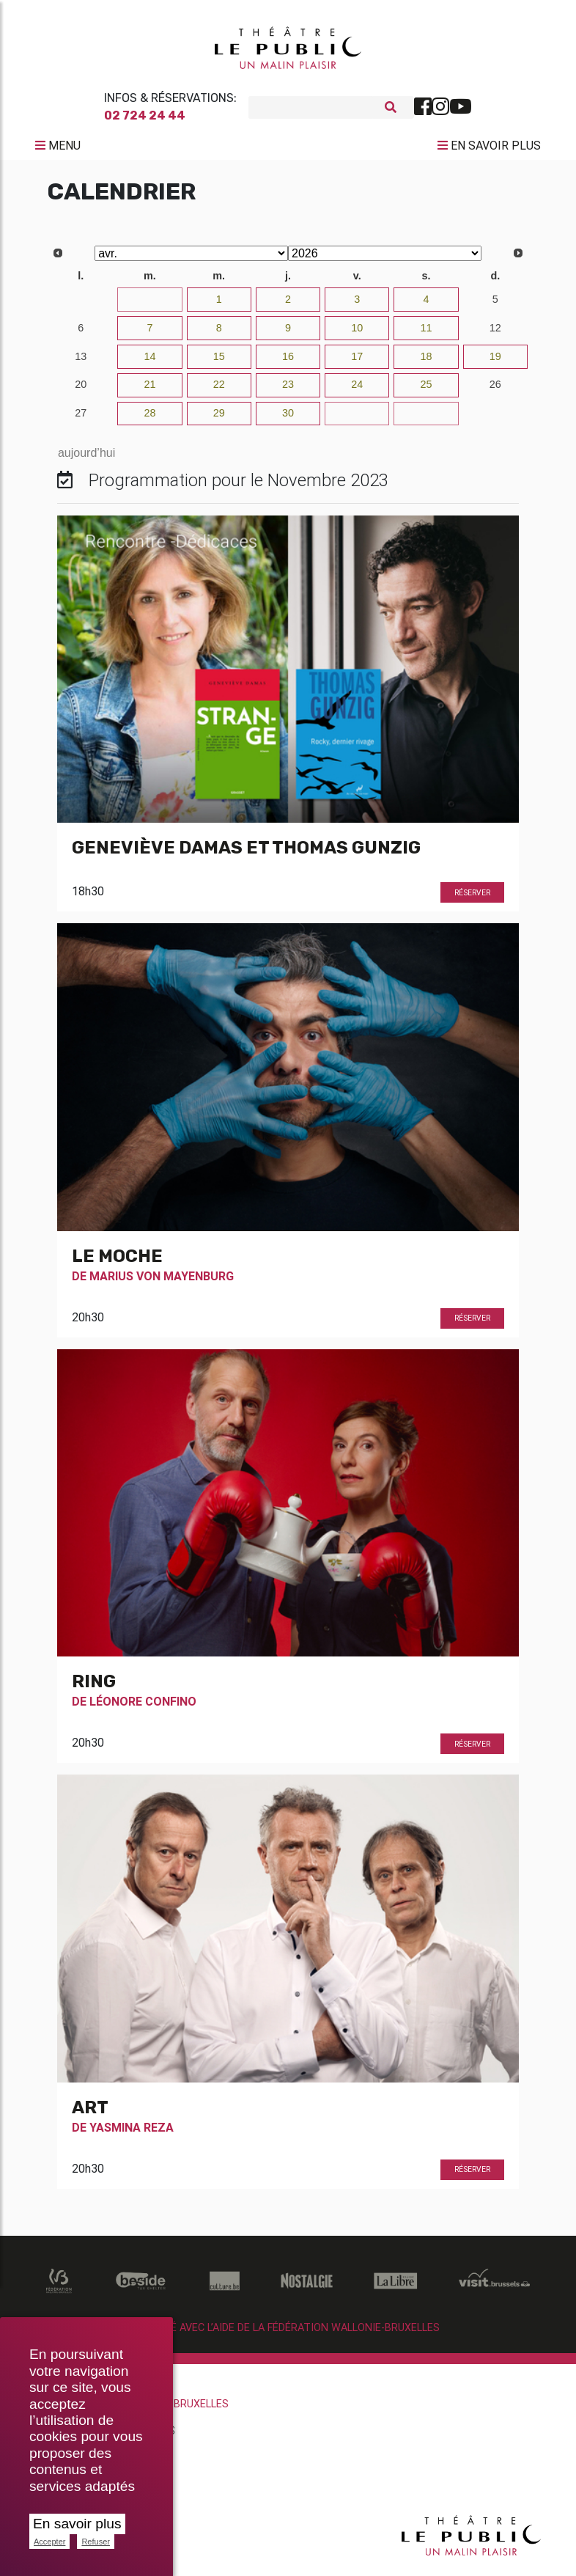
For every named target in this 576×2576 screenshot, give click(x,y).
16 (288, 362)
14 (149, 362)
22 (219, 390)
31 (149, 305)
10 (357, 334)
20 (80, 390)
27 (80, 419)
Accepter (49, 2541)
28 (149, 419)
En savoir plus (77, 2523)
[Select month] (191, 259)
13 (80, 362)
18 (426, 362)
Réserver (472, 898)
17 (357, 362)
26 (495, 390)
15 (219, 362)
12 (495, 334)
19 (495, 362)
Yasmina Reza (131, 2133)
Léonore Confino (142, 1707)
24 (357, 390)
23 (288, 390)
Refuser (95, 2541)
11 (426, 334)
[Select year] (384, 259)
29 (219, 419)
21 (149, 390)
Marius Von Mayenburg (161, 1281)
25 (426, 390)
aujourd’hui (86, 458)
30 (80, 305)
